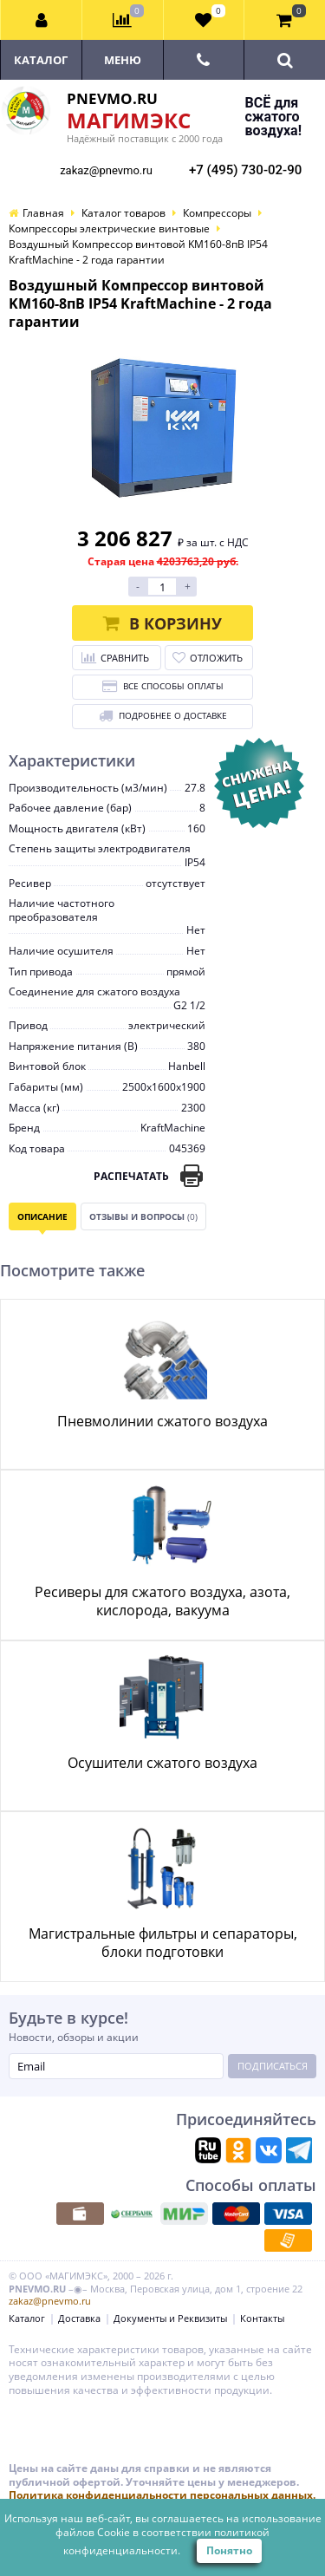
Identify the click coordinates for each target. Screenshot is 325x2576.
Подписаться (272, 2065)
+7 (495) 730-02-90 (245, 170)
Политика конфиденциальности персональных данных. (162, 2495)
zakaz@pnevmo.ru (106, 170)
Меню (122, 60)
